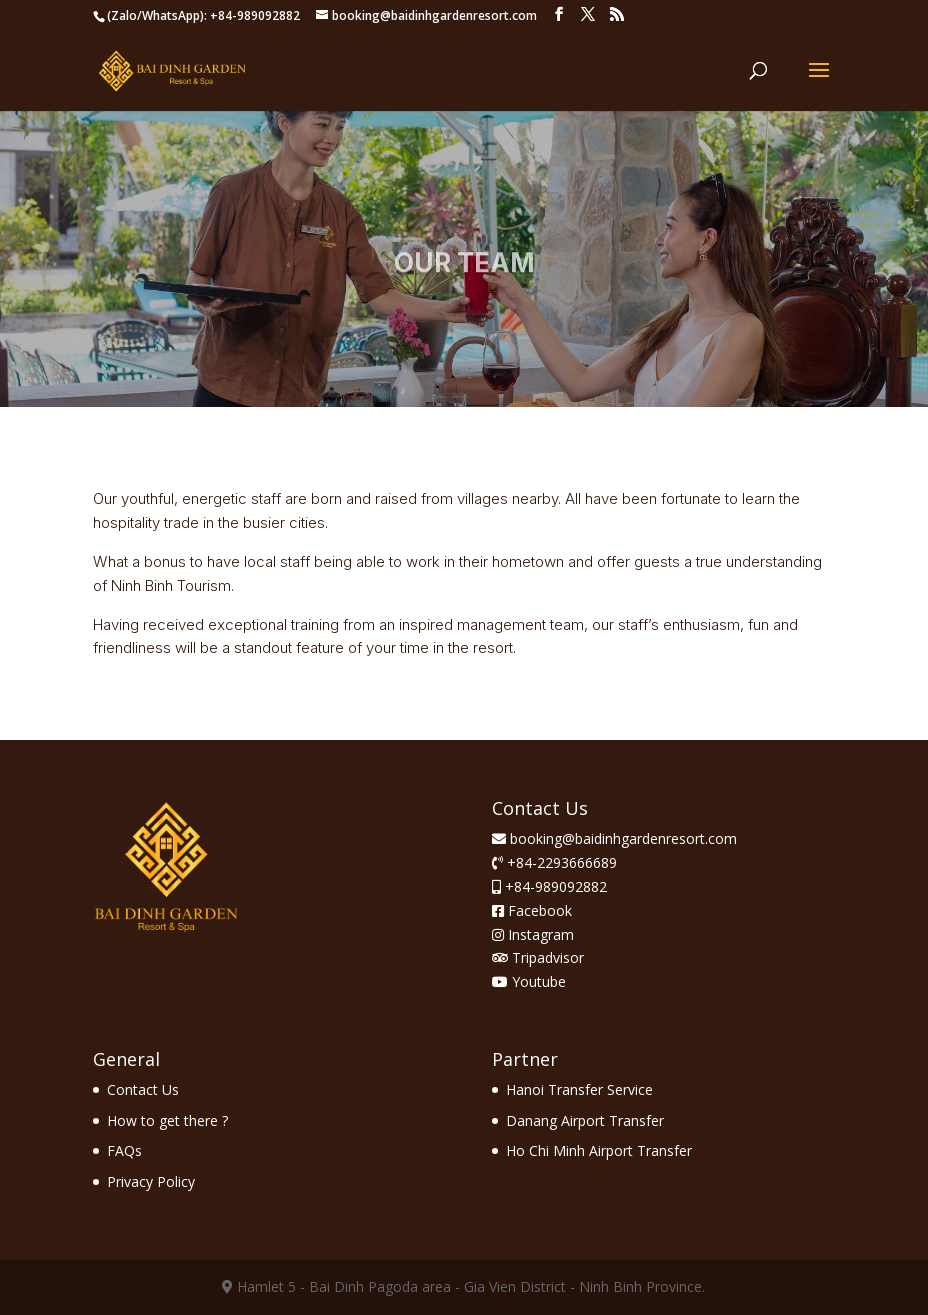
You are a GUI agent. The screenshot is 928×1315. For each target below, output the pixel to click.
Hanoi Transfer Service (579, 1089)
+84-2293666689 (560, 862)
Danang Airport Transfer (585, 1120)
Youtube (529, 981)
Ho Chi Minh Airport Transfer (599, 1150)
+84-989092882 (554, 886)
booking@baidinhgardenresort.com (623, 838)
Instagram (533, 934)
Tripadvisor (538, 957)
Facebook (532, 910)
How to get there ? (167, 1120)
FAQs (124, 1150)
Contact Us (143, 1089)
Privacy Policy (151, 1181)
